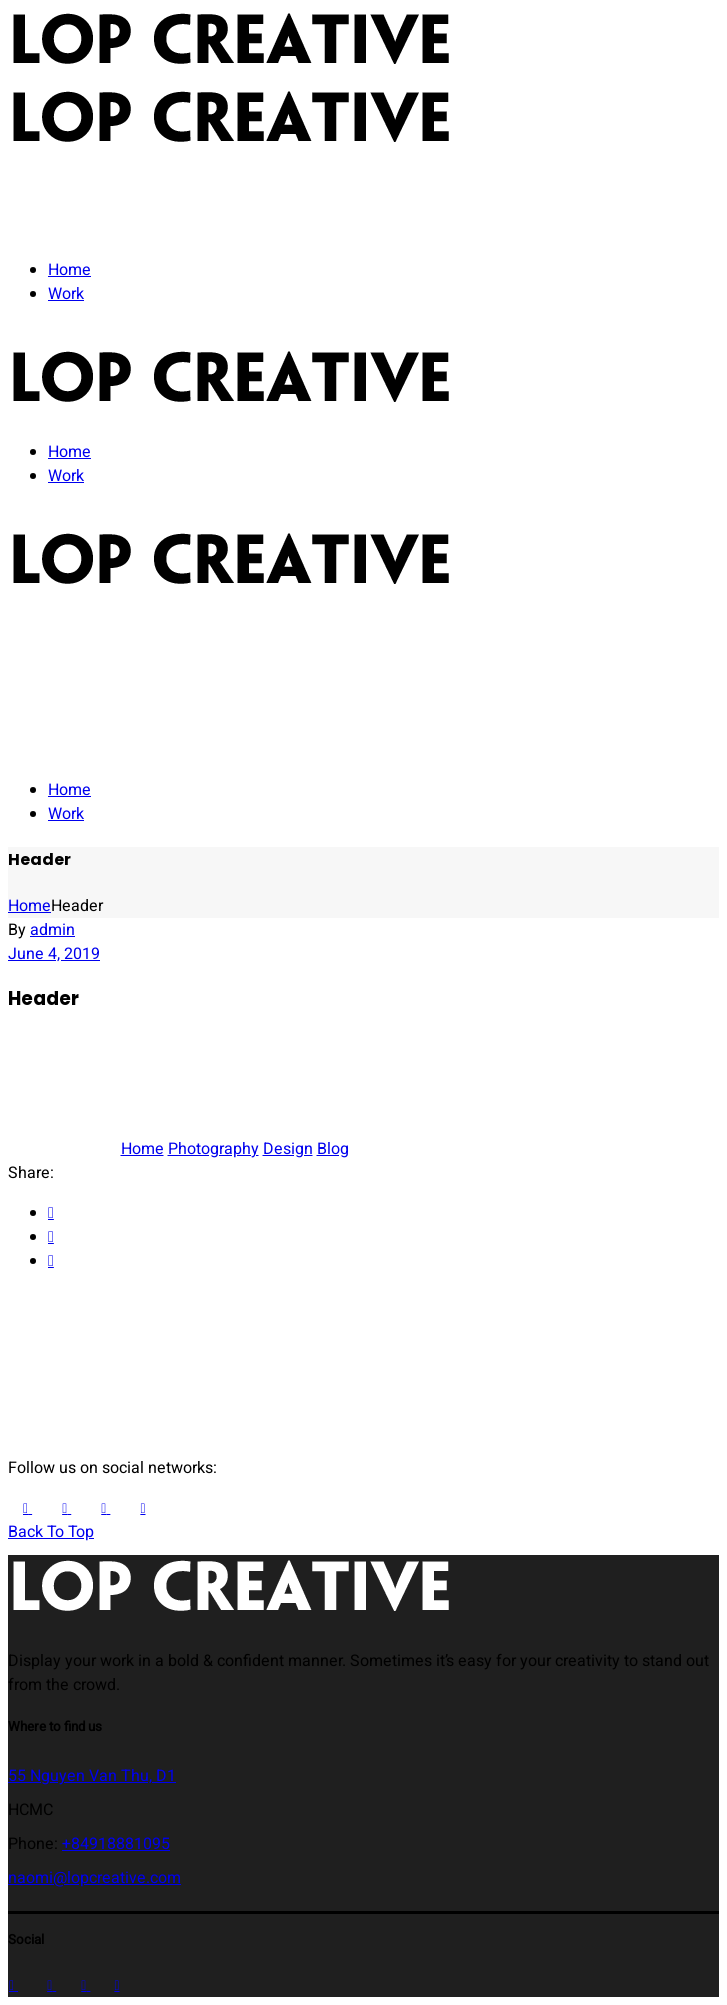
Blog (333, 1149)
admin (52, 930)
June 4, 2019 (54, 954)
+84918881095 (116, 1844)
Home (142, 1149)
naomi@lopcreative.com (94, 1878)
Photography (213, 1149)
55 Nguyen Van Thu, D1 (92, 1776)
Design (288, 1149)
